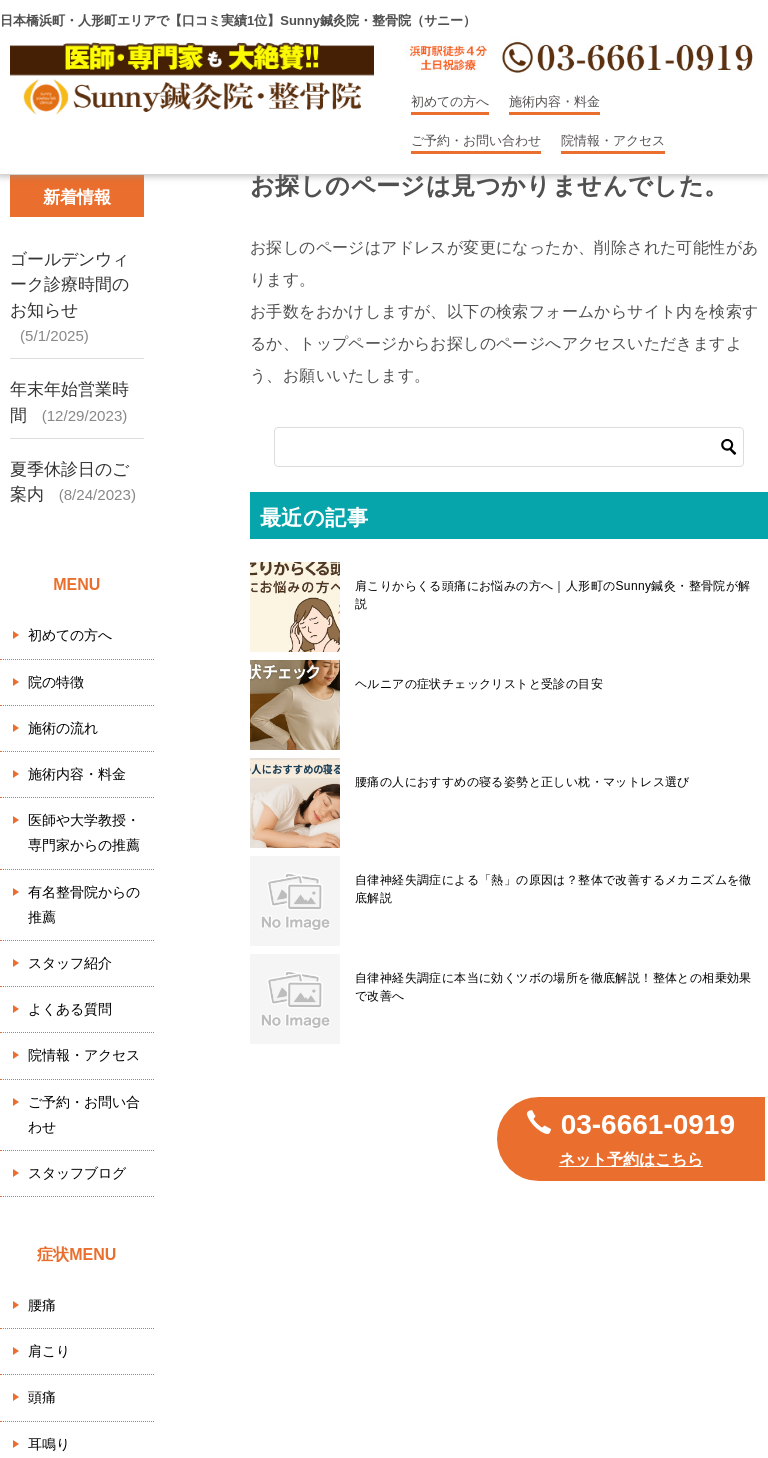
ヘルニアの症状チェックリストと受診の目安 (479, 684)
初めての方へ (450, 101)
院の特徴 (56, 682)
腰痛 (42, 1305)
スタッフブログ (77, 1173)
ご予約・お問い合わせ (476, 140)
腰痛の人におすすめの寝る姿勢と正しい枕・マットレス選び (522, 782)
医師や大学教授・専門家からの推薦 (84, 832)
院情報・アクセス (613, 140)
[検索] (509, 447)
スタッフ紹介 (70, 963)
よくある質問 (70, 1009)
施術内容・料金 (554, 101)
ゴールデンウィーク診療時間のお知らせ (69, 284)
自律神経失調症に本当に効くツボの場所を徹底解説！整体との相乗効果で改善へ (553, 987)
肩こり (49, 1351)
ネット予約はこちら (631, 1159)
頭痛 (42, 1397)
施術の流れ (63, 728)
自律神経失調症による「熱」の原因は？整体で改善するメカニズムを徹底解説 (553, 889)
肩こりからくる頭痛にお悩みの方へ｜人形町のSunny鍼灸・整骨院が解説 (553, 595)
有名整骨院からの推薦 (84, 904)
